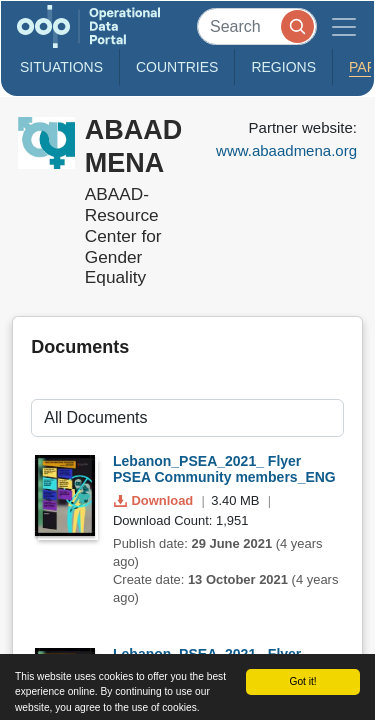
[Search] (257, 26)
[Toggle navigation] (344, 26)
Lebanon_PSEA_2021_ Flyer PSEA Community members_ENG (224, 469)
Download (155, 500)
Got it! (302, 681)
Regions (283, 67)
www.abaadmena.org (286, 150)
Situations (61, 67)
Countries (177, 67)
